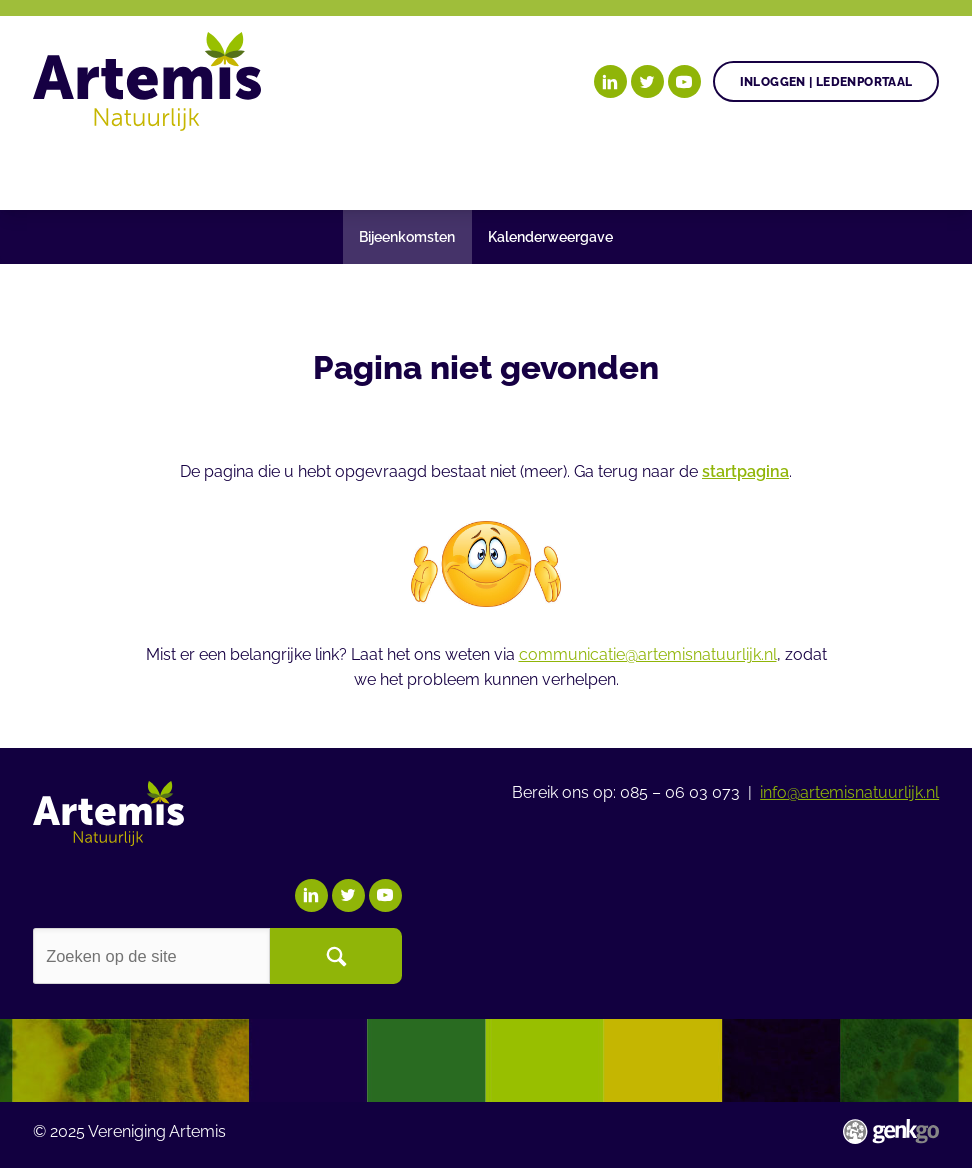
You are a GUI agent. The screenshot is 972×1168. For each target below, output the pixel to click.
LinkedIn (610, 81)
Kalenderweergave (550, 236)
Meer (827, 169)
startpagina (745, 471)
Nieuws (554, 169)
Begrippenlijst (691, 169)
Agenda (452, 169)
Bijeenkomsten (407, 236)
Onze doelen (155, 169)
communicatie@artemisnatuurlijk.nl (648, 654)
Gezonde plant (315, 169)
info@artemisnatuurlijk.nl (849, 792)
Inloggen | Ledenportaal (826, 81)
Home (56, 170)
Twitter (647, 81)
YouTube (684, 81)
